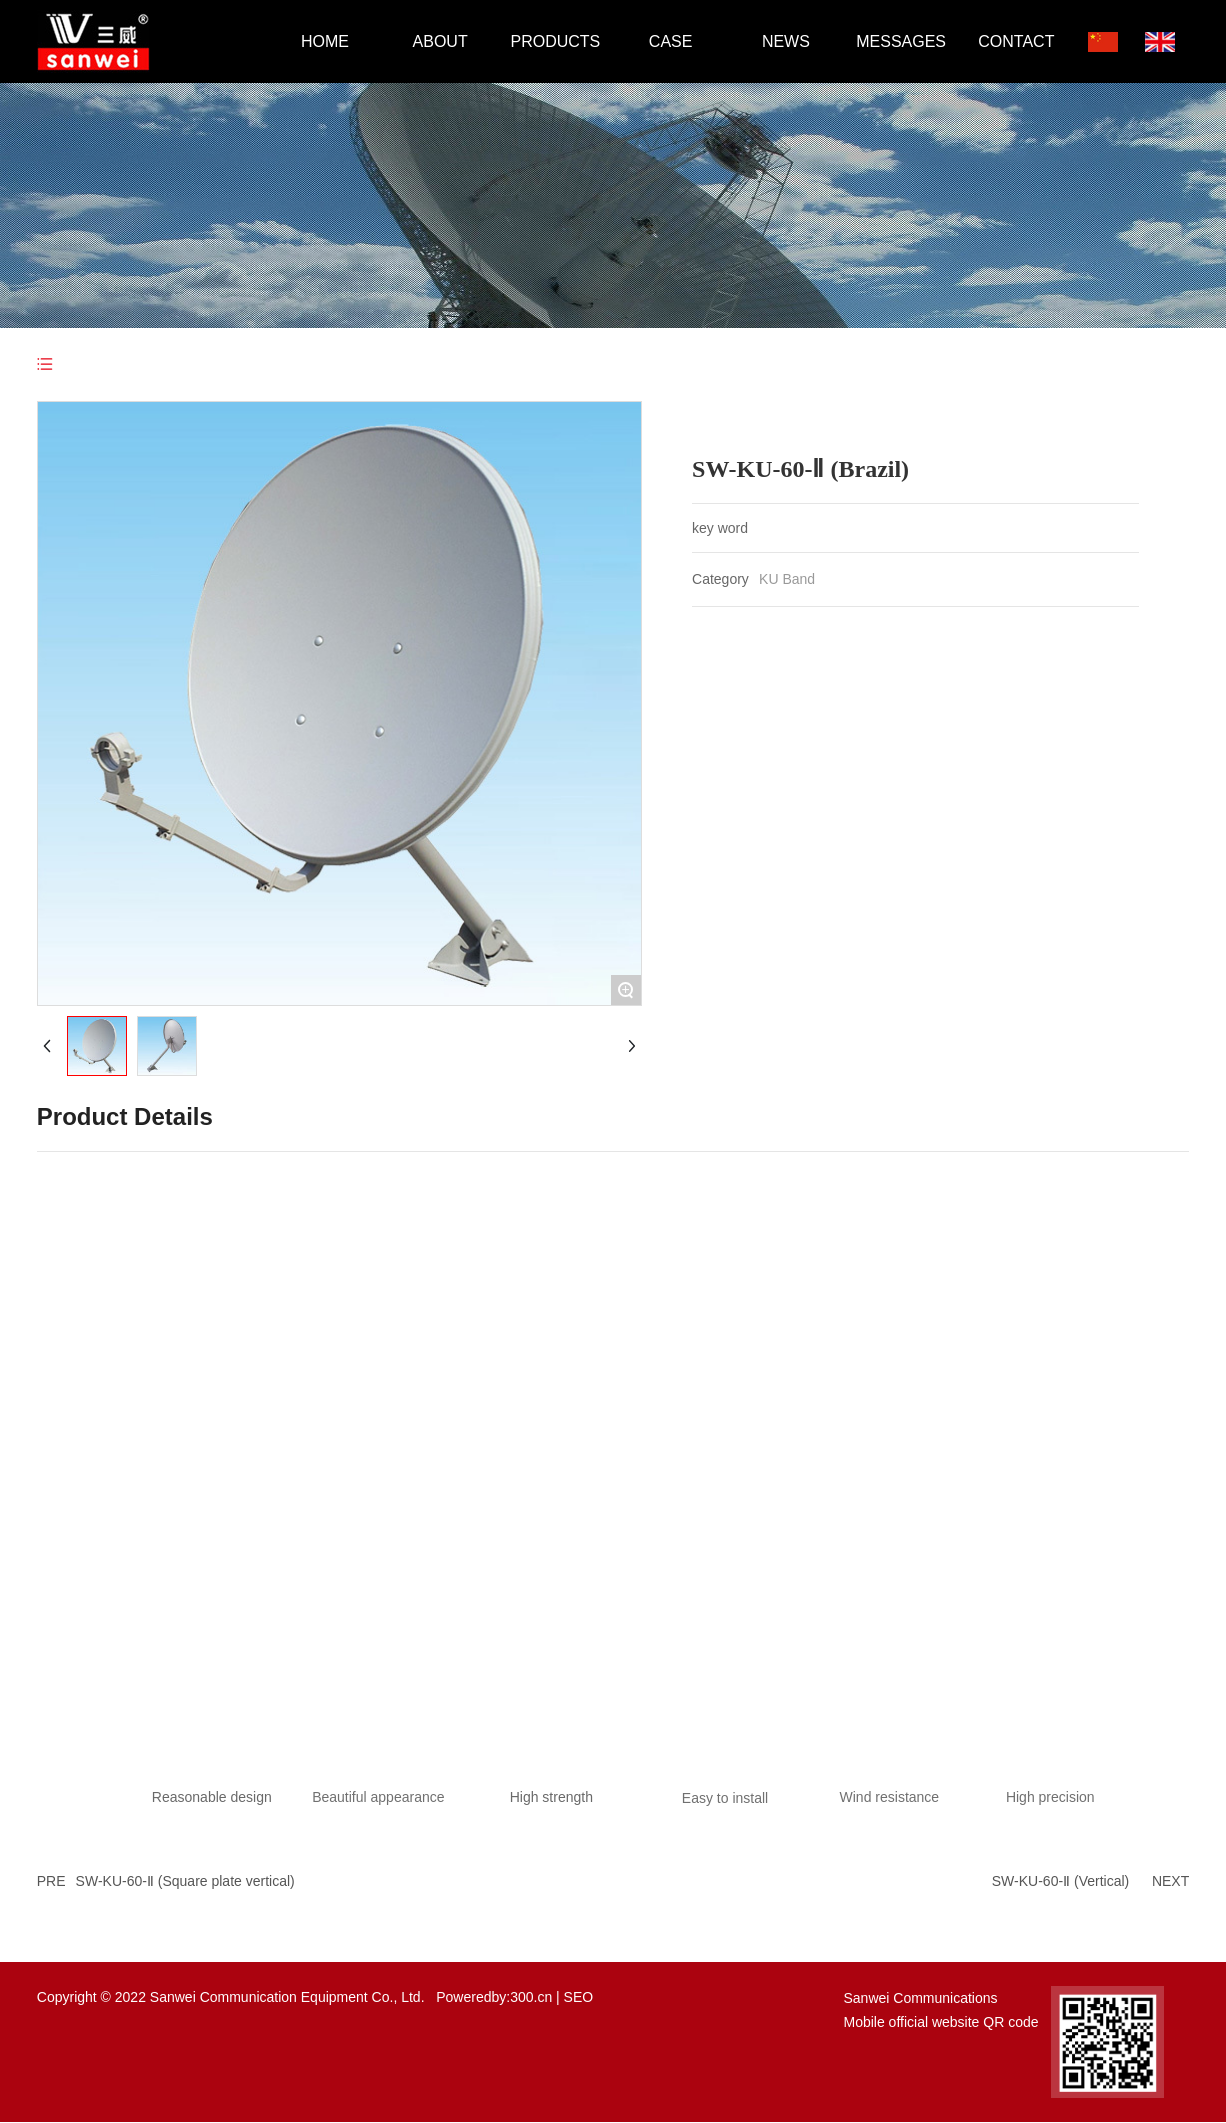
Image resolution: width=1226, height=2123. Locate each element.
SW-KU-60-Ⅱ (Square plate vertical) (185, 1881)
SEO (579, 1997)
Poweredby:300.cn (494, 1997)
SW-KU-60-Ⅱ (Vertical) (1060, 1881)
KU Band (787, 579)
